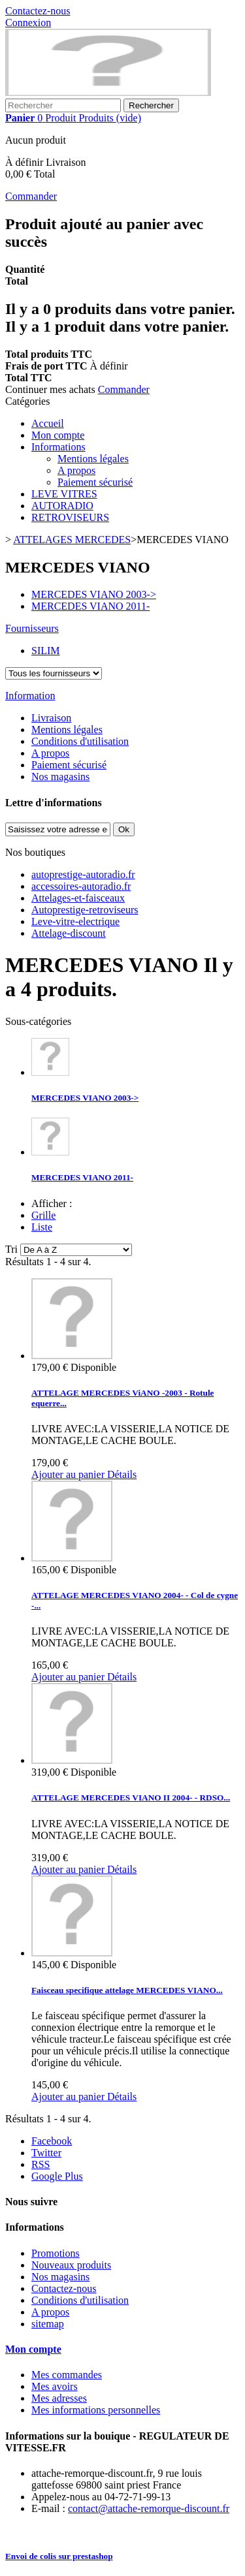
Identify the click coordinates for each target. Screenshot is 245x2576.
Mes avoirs (54, 2386)
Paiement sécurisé (95, 482)
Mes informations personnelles (95, 2409)
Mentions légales (93, 458)
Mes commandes (66, 2374)
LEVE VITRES (64, 493)
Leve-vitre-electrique (75, 921)
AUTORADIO (62, 505)
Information (30, 695)
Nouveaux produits (71, 2264)
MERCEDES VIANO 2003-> (85, 1098)
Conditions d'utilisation (80, 741)
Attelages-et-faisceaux (78, 897)
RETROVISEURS (70, 517)
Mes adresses (59, 2398)
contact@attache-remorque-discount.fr (148, 2508)
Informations (58, 446)
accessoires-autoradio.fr (81, 886)
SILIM (45, 650)
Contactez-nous (38, 10)
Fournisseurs (32, 628)
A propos (76, 470)
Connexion (28, 22)
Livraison (51, 717)
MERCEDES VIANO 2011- (82, 1177)
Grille (43, 1215)
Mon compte (57, 435)
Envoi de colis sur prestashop (59, 2556)
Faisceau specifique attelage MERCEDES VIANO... (127, 1990)
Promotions (55, 2253)
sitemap (47, 2323)
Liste (41, 1227)
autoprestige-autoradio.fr (83, 874)
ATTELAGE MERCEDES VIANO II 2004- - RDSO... (130, 1797)
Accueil (47, 423)
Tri (11, 1249)
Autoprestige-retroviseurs (85, 909)
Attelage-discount (68, 933)
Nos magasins (60, 776)
